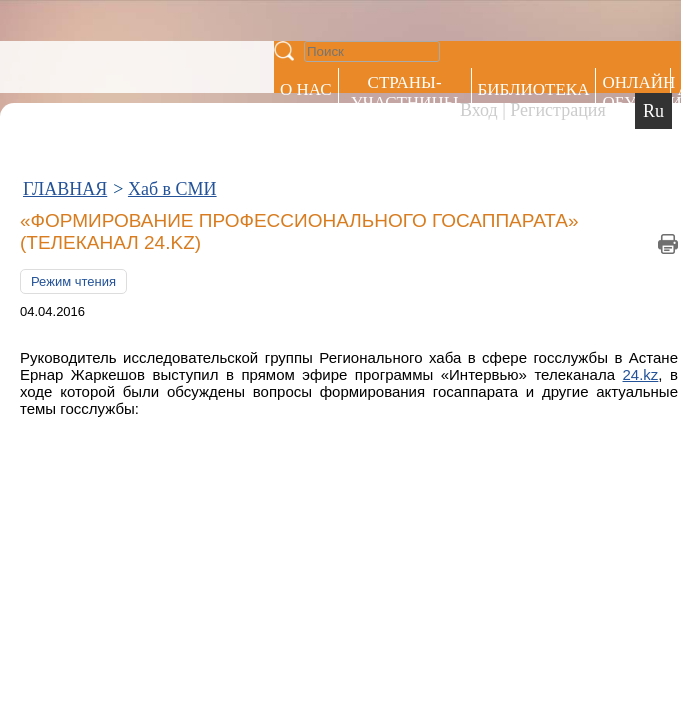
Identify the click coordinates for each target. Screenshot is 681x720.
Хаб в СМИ (172, 88)
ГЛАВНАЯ (65, 88)
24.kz (625, 233)
